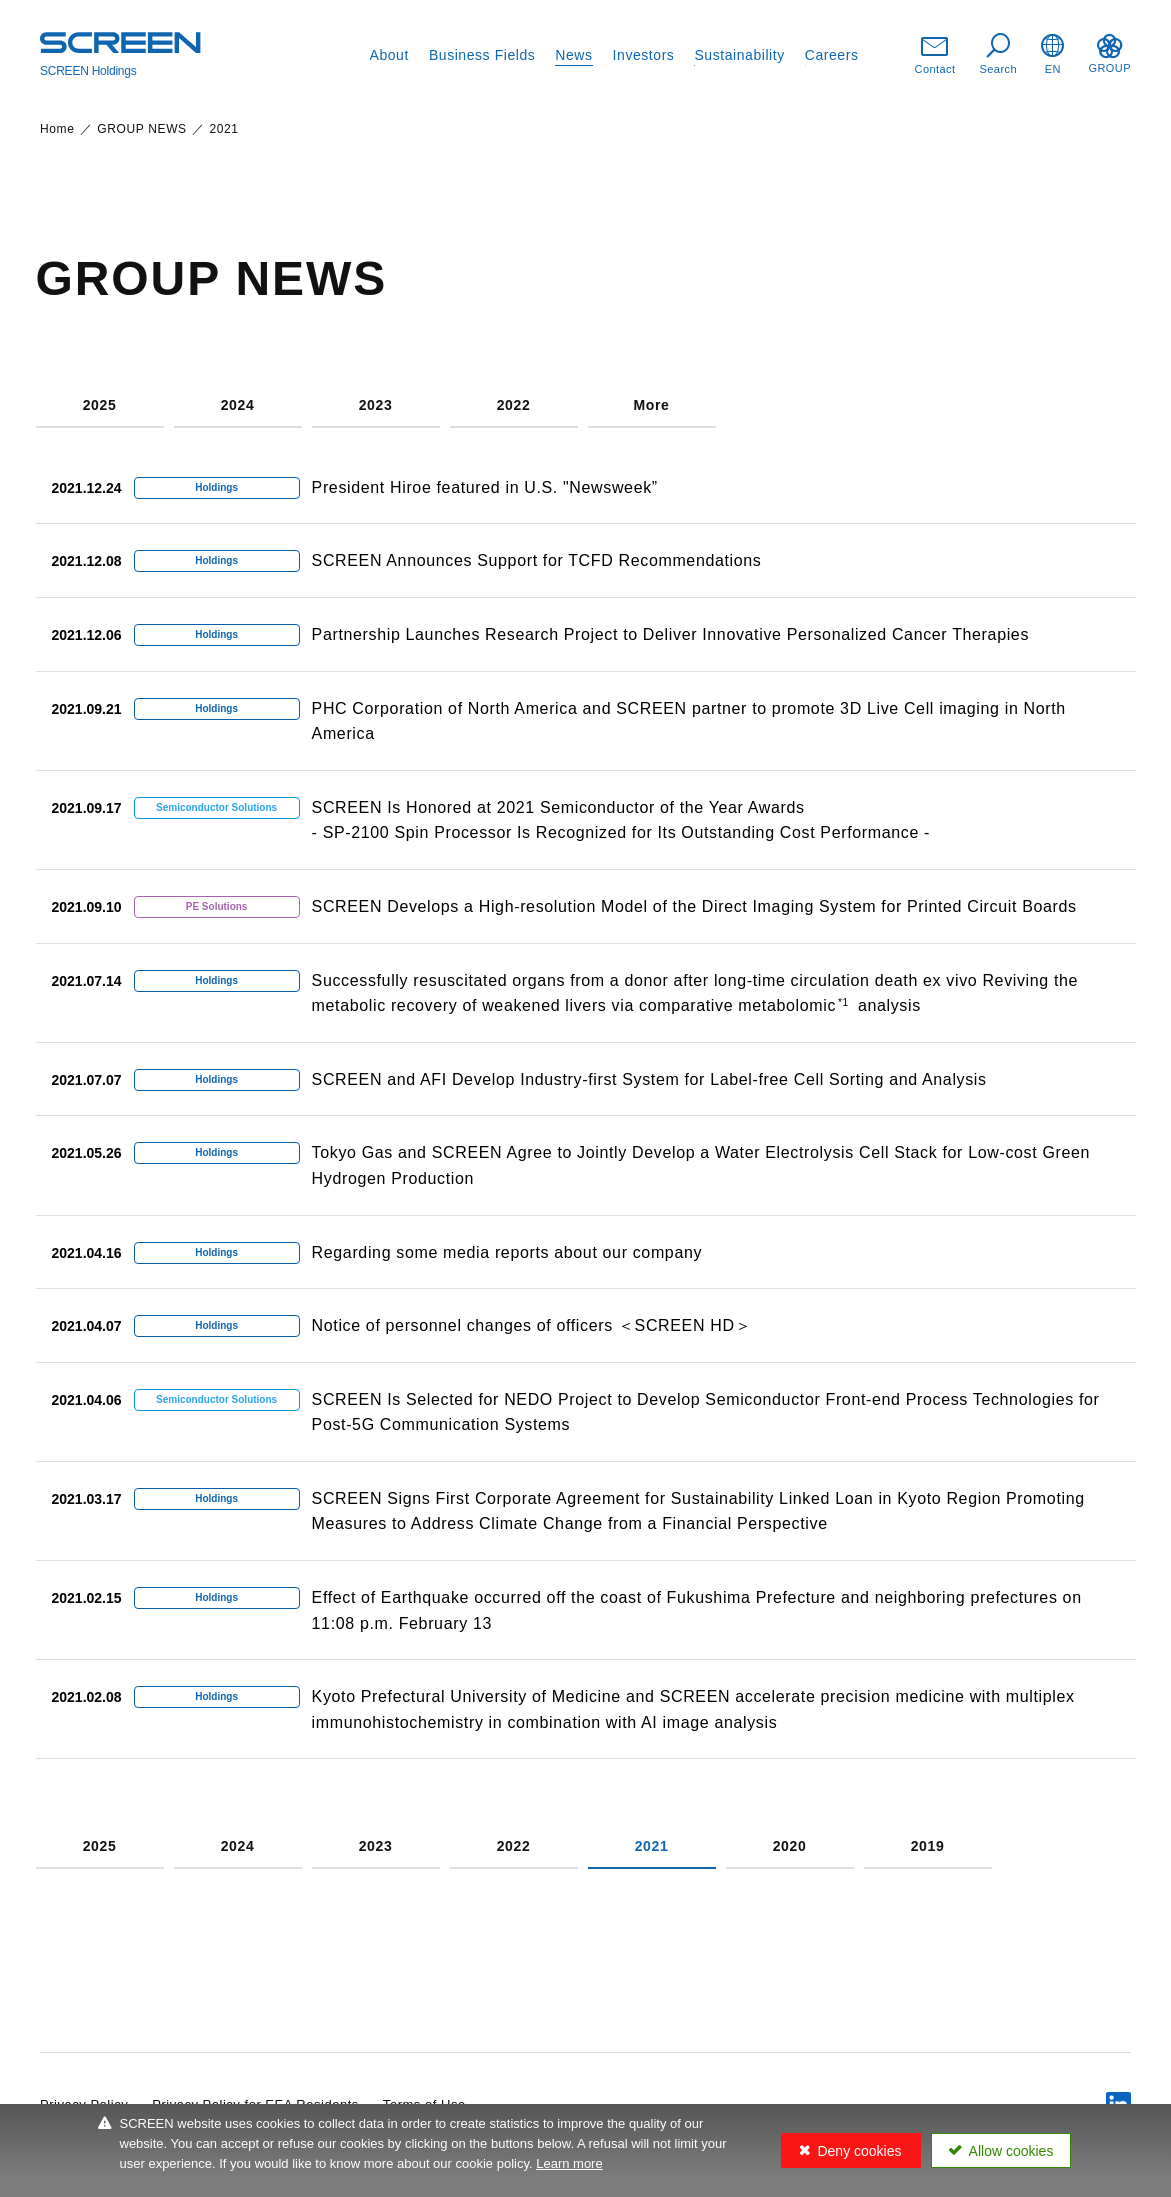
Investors (644, 55)
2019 (928, 1846)
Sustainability (739, 55)
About (389, 55)
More (651, 405)
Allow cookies (1011, 2151)
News (573, 55)
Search (999, 54)
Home (57, 129)
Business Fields (482, 55)
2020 (790, 1846)
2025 (100, 405)
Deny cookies (859, 2151)
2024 (238, 405)
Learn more (569, 2163)
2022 (514, 405)
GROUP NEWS (142, 129)
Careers (832, 55)
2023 (376, 405)
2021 (652, 1846)
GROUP (1109, 54)
